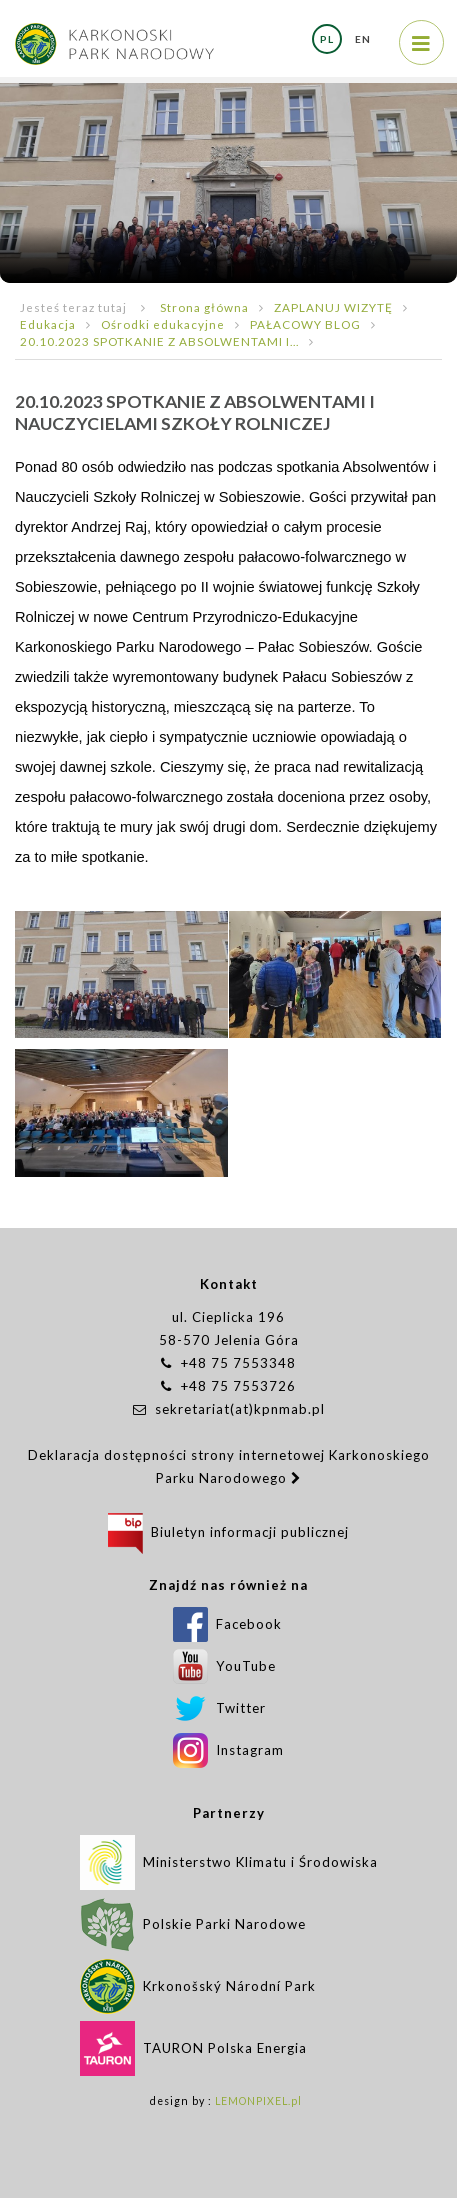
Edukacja (48, 324)
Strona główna (204, 307)
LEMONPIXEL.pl (258, 2101)
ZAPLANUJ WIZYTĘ (333, 307)
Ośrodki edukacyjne (163, 324)
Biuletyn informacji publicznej (228, 1532)
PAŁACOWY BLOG (305, 324)
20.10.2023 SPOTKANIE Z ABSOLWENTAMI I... (159, 341)
